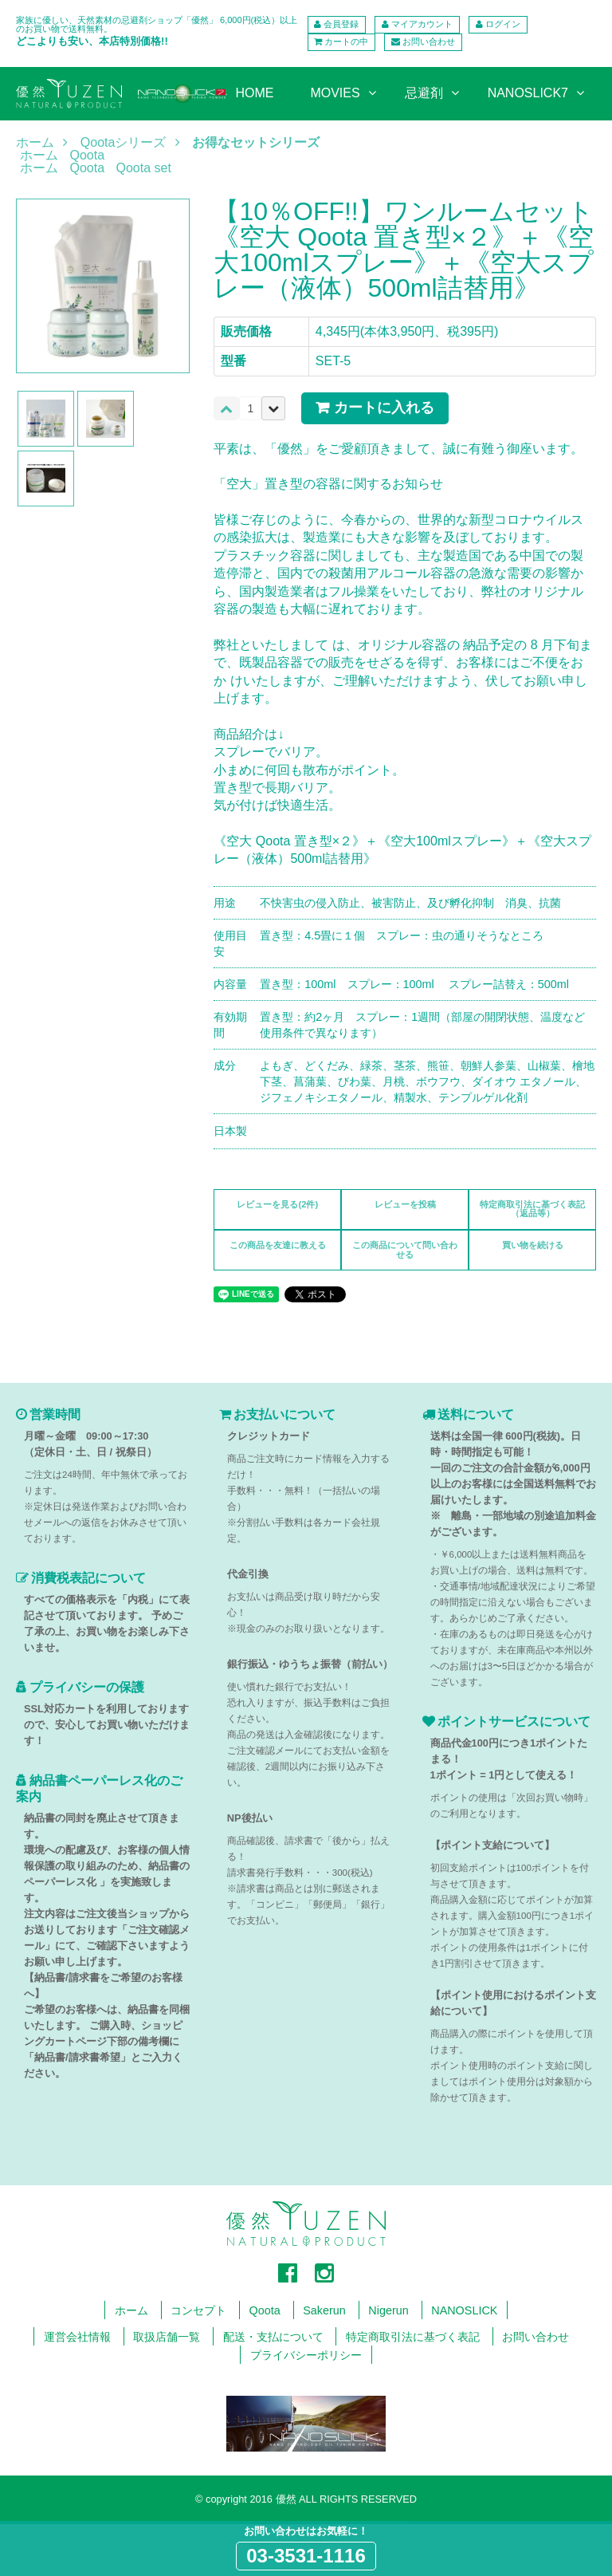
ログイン (502, 24)
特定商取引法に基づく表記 (413, 2336)
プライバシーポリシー (306, 2355)
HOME (254, 93)
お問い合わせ (428, 41)
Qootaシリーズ (123, 142)
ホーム (35, 142)
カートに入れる (384, 408)
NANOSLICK (464, 2310)
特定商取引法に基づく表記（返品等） (532, 1208)
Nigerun (388, 2310)
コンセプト (198, 2310)
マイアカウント (422, 24)
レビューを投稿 (405, 1204)
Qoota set (143, 168)
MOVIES (334, 93)
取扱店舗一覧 (166, 2336)
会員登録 (341, 24)
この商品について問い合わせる (404, 1249)
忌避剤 (424, 93)
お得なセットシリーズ (256, 142)
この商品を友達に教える (278, 1245)
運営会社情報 (77, 2336)
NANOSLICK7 (528, 93)
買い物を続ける (532, 1245)
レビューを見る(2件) (277, 1204)
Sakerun (324, 2310)
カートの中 (346, 41)
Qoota (86, 155)
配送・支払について (273, 2336)
